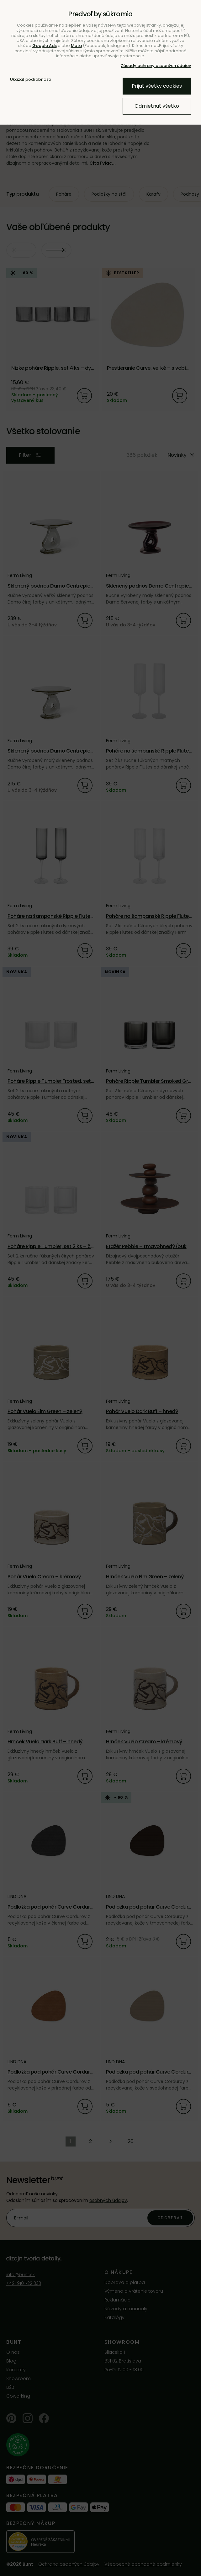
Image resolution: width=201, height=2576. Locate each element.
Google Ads (44, 46)
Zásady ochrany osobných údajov (156, 66)
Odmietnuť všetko (157, 106)
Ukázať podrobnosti (30, 79)
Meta (76, 46)
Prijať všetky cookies (157, 86)
